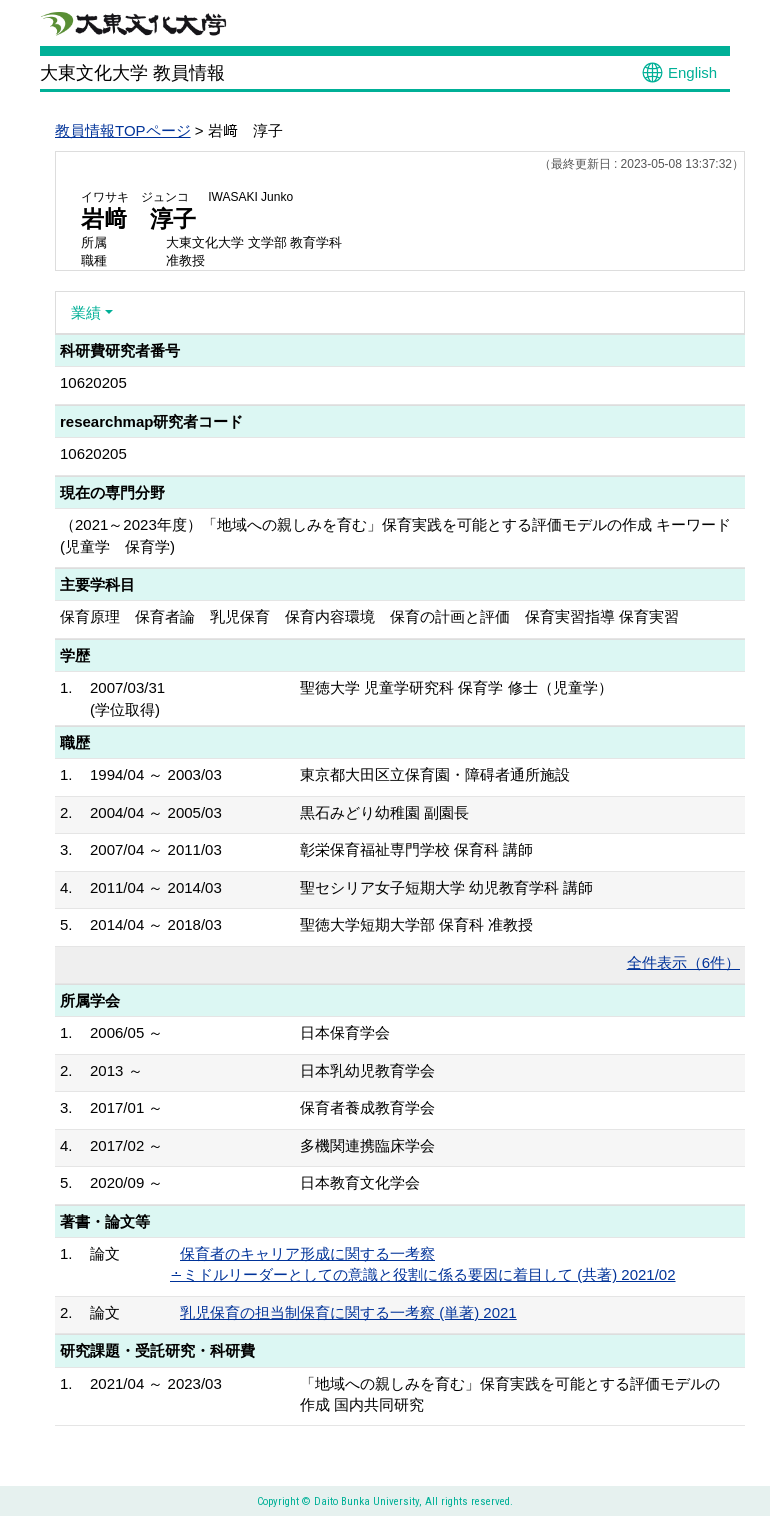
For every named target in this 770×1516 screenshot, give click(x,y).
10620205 (93, 382)
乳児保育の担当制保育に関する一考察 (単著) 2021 (348, 1312)
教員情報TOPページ (123, 130)
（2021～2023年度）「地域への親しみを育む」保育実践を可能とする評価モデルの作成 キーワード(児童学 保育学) (395, 535)
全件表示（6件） (683, 962)
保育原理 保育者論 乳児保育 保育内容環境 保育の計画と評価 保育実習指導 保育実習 (369, 616)
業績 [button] (86, 312)
